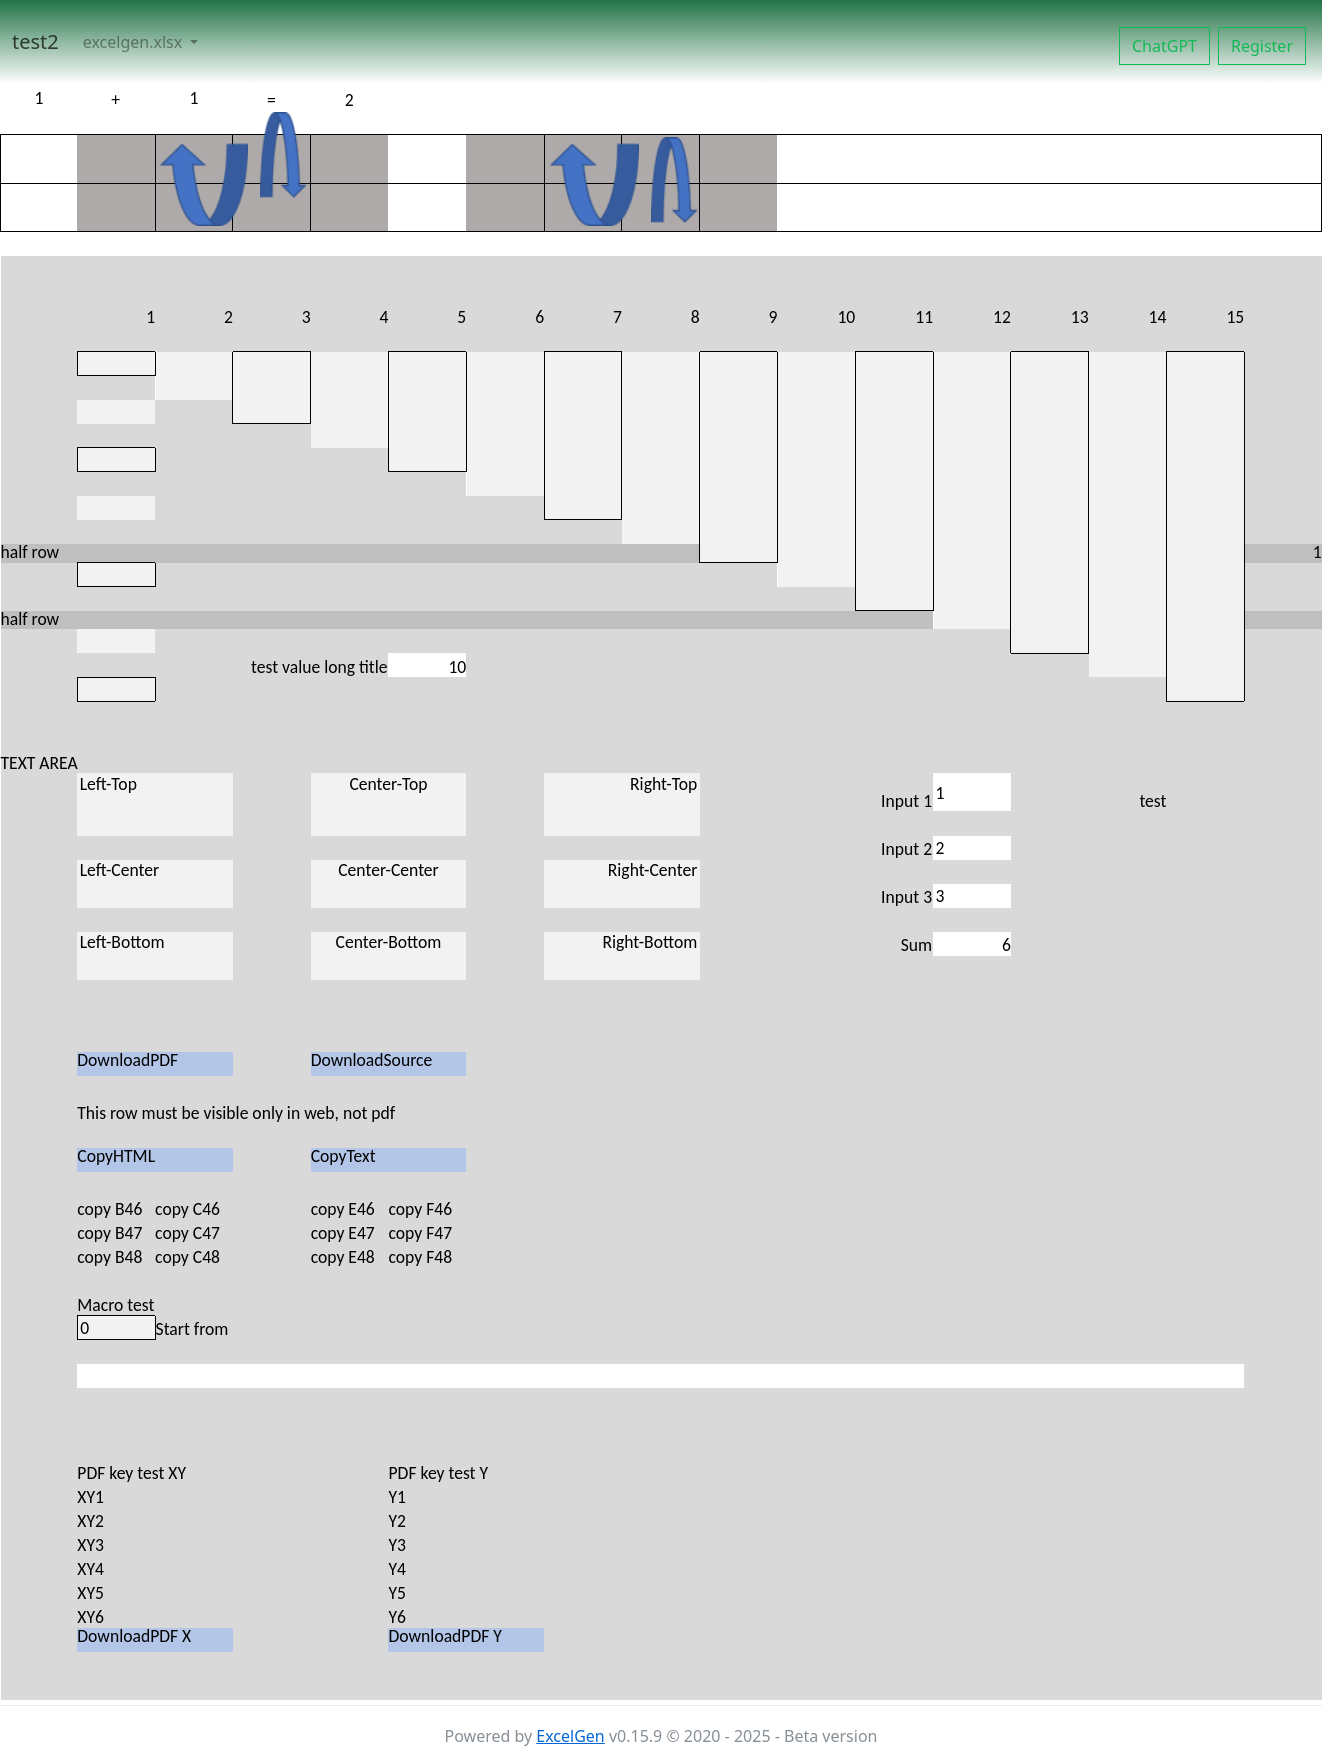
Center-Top (389, 804)
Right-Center (622, 884)
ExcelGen (570, 1736)
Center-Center (389, 884)
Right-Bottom (622, 956)
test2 (35, 41)
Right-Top (622, 804)
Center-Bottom (389, 956)
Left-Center (155, 884)
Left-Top (155, 804)
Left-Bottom (155, 956)
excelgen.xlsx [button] (135, 42)
